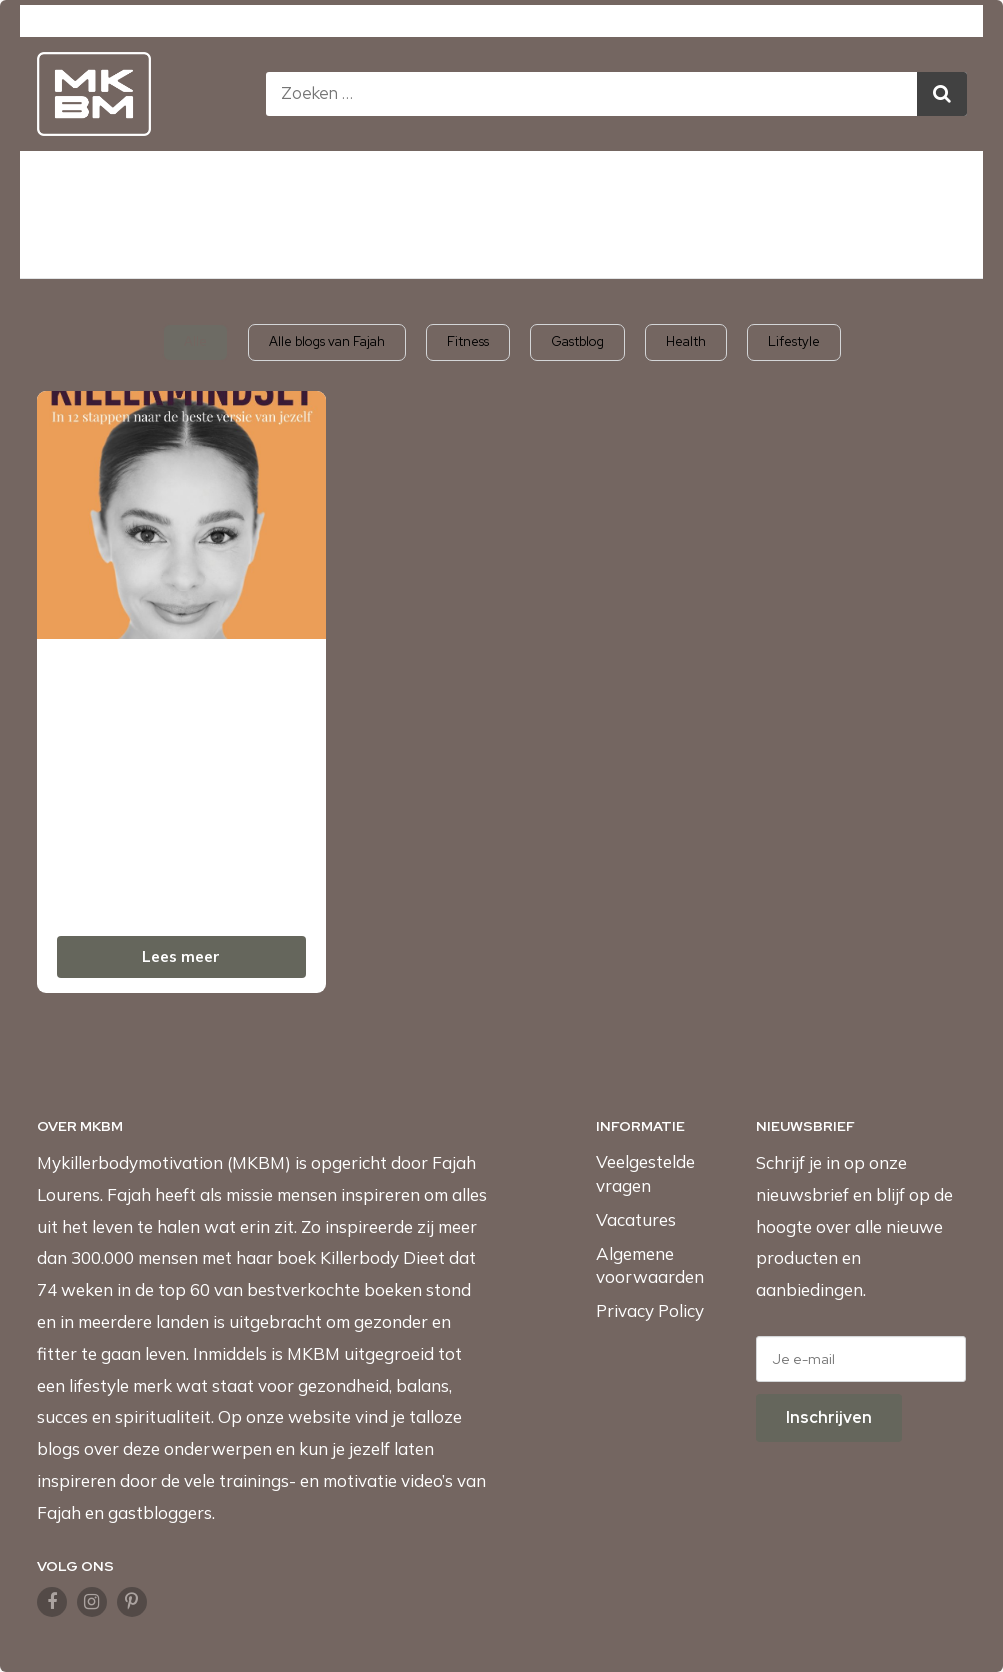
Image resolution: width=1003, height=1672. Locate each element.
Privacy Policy (650, 1310)
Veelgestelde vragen (645, 1173)
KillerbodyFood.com (630, 22)
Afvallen (274, 182)
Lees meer (181, 956)
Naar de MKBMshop (501, 246)
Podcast (699, 182)
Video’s (515, 182)
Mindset (397, 182)
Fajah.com (763, 22)
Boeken (172, 182)
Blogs (605, 182)
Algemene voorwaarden (650, 1265)
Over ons (806, 182)
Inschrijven (829, 1417)
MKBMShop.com (480, 22)
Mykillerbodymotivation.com (304, 22)
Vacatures (636, 1219)
